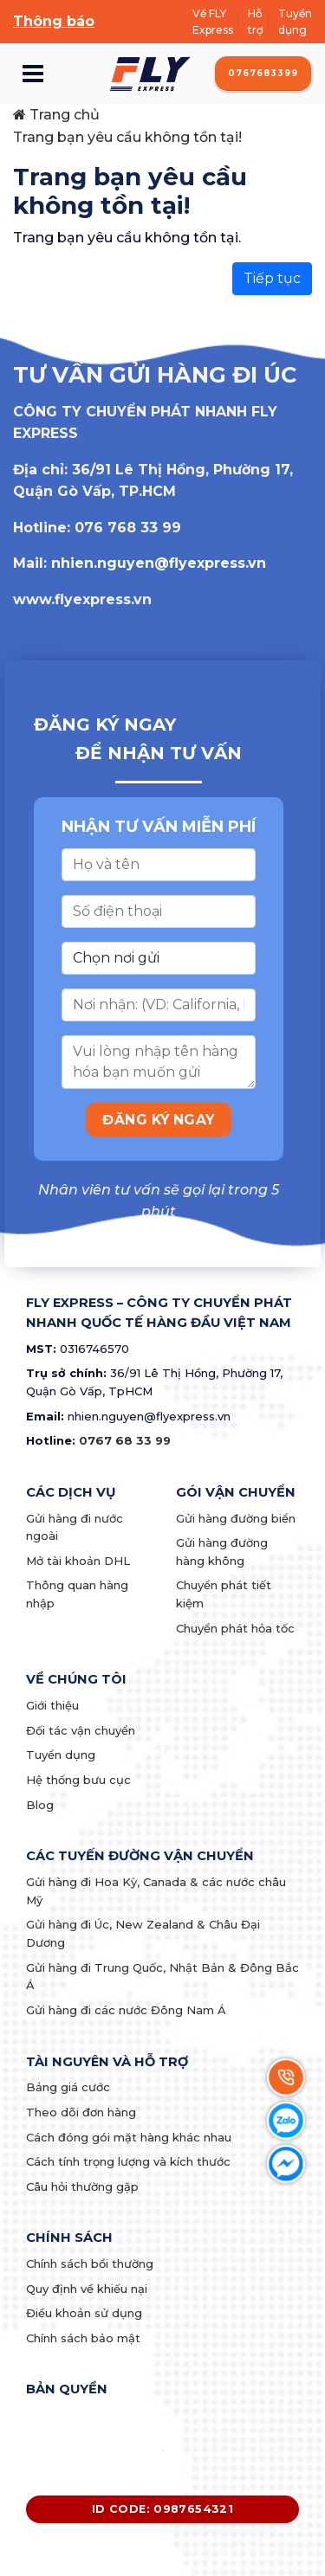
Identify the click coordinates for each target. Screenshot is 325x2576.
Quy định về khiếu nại (86, 2289)
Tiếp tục (272, 278)
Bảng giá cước (68, 2087)
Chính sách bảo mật (83, 2338)
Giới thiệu (52, 1705)
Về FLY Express (212, 21)
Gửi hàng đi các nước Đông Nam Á (126, 2010)
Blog (40, 1805)
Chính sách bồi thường (89, 2263)
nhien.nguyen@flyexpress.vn (158, 563)
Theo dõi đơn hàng (81, 2112)
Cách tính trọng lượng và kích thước (128, 2161)
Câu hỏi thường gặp (82, 2186)
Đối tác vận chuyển (80, 1730)
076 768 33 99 (128, 527)
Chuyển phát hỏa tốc (235, 1628)
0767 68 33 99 (125, 1440)
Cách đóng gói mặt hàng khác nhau (128, 2137)
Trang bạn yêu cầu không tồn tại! (127, 137)
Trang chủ (56, 114)
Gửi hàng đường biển (236, 1518)
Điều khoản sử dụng (84, 2313)
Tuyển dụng (295, 21)
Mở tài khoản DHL (78, 1561)
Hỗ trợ (255, 21)
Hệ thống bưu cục (78, 1780)
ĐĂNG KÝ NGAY (158, 1119)
